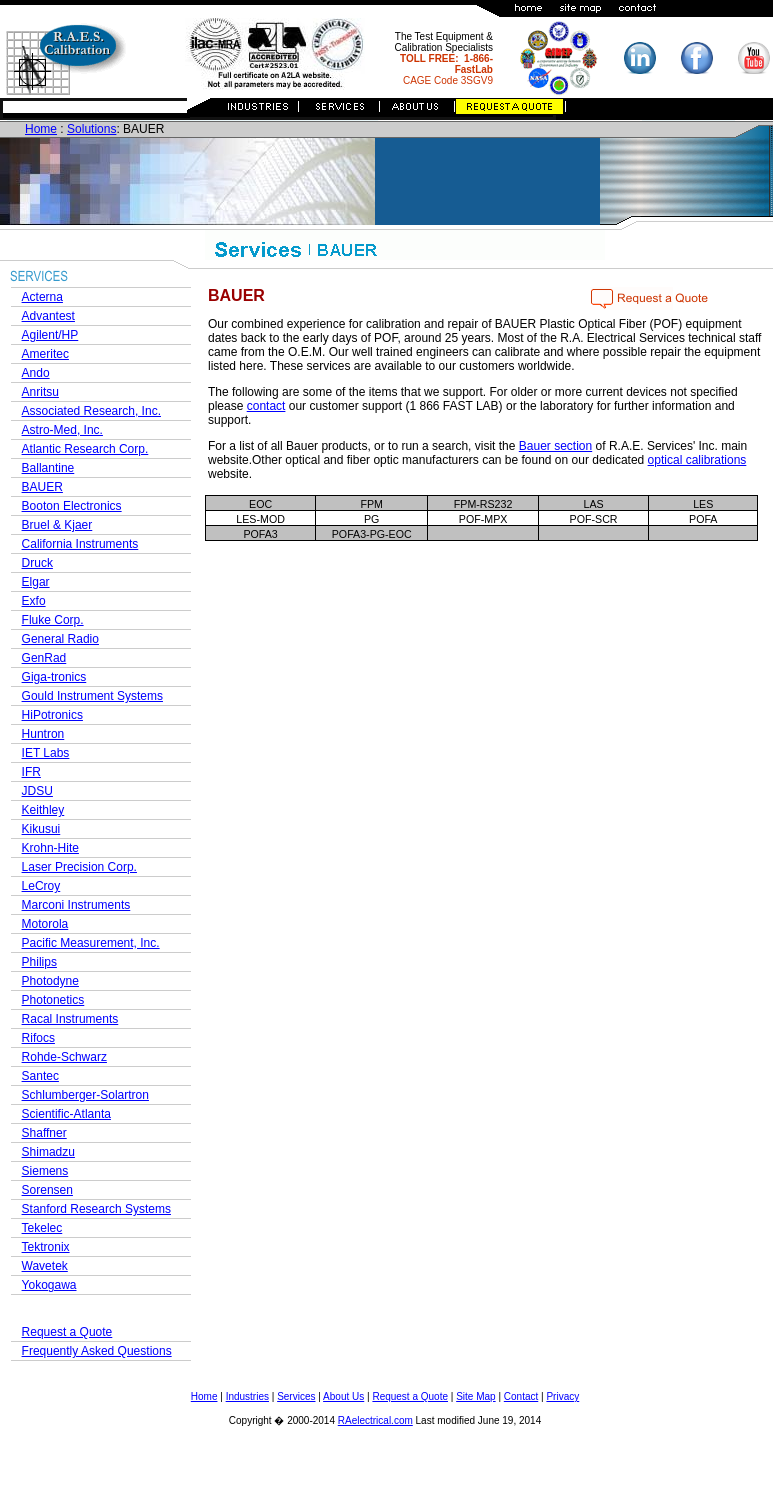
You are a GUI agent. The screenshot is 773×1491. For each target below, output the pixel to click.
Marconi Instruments (76, 905)
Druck (37, 563)
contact (266, 406)
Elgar (36, 582)
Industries (247, 1396)
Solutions (91, 129)
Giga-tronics (54, 677)
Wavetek (45, 1266)
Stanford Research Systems (96, 1209)
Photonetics (53, 1000)
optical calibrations (697, 460)
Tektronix (46, 1247)
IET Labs (46, 753)
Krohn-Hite (50, 848)
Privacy (562, 1396)
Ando (36, 373)
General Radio (60, 639)
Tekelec (42, 1228)
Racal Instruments (70, 1019)
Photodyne (50, 981)
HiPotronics (52, 715)
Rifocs (38, 1038)
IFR (31, 772)
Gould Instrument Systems (92, 696)
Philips (39, 962)
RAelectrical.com (375, 1420)
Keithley (43, 810)
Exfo (34, 601)
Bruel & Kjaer (57, 525)
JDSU (37, 791)
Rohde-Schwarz (64, 1057)
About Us (343, 1396)
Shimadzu (48, 1152)
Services (296, 1396)
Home (41, 129)
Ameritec (45, 354)
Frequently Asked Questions (97, 1351)
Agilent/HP (50, 335)
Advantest (48, 316)
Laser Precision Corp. (79, 867)
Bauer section (555, 446)
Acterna (42, 297)
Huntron (43, 734)
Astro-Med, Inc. (62, 430)
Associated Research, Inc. (91, 411)
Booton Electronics (72, 506)
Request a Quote (67, 1332)
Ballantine (48, 468)
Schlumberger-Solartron (85, 1095)
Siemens (45, 1171)
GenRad (44, 658)
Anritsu (40, 392)
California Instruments (80, 544)
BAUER (42, 487)
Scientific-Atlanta (66, 1114)
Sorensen (47, 1190)
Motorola (45, 924)
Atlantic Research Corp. (85, 449)
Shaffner (44, 1133)
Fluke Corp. (53, 620)
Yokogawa (49, 1285)
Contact (521, 1396)
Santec (40, 1076)
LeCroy (41, 886)
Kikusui (41, 829)
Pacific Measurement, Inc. (91, 943)
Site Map (475, 1396)
